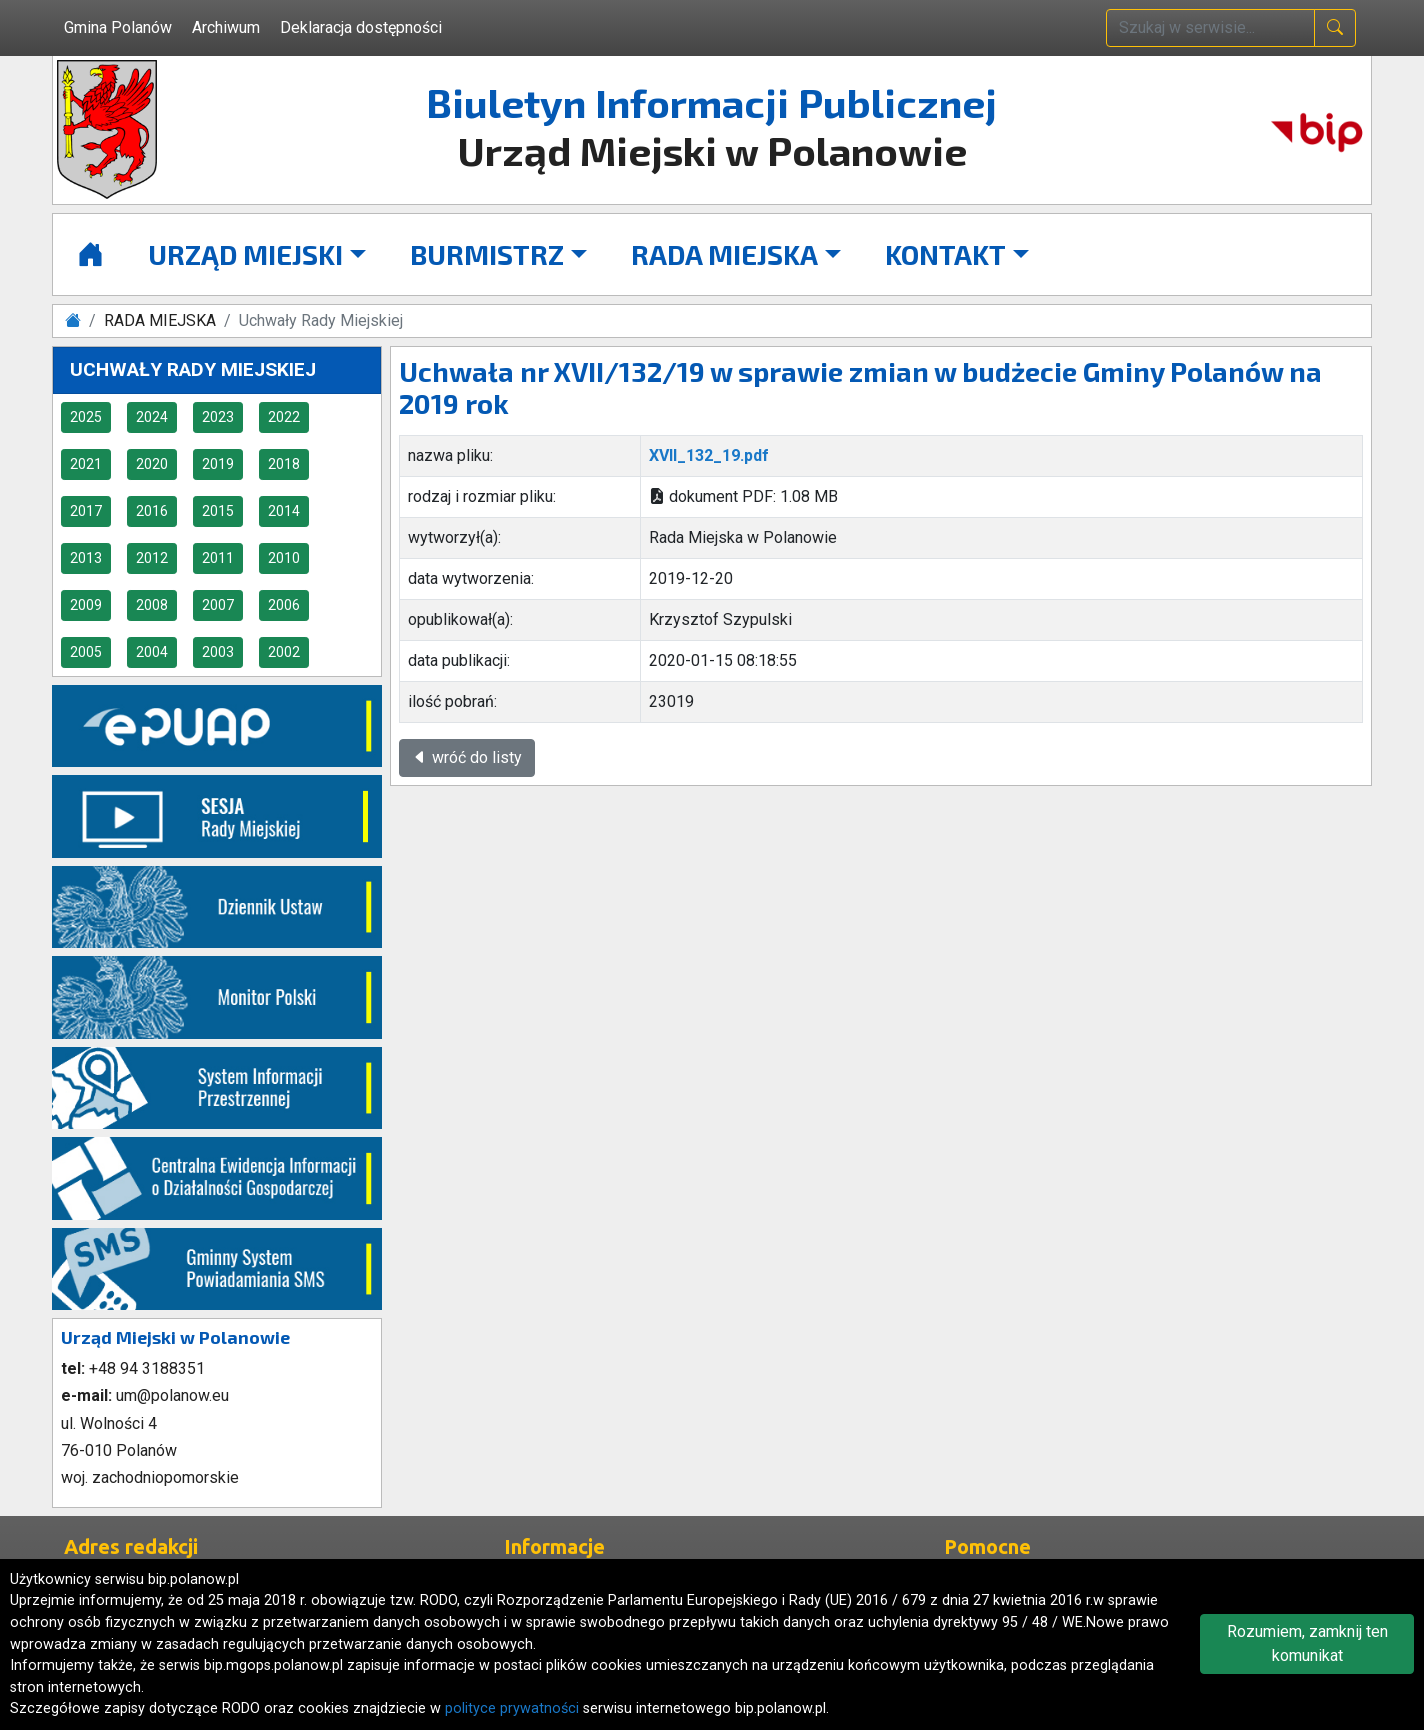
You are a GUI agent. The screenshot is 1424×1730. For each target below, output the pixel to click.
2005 (86, 652)
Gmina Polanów (118, 27)
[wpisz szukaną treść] (1210, 28)
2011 (218, 558)
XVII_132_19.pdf (709, 455)
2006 (284, 605)
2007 (218, 605)
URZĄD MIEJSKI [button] (245, 254)
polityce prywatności (512, 1708)
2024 (152, 417)
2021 (86, 464)
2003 (218, 652)
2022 (284, 417)
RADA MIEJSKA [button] (724, 254)
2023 (218, 417)
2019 (218, 464)
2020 (152, 464)
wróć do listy (467, 757)
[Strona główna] (90, 254)
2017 (86, 511)
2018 (284, 464)
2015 (218, 511)
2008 (152, 605)
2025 (86, 417)
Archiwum (226, 27)
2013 (86, 558)
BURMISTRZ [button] (487, 254)
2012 (152, 558)
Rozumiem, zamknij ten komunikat (1307, 1643)
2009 (86, 605)
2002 (284, 652)
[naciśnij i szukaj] (1335, 28)
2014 (284, 511)
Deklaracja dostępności (361, 27)
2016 (152, 511)
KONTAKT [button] (945, 254)
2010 (284, 558)
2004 (152, 652)
